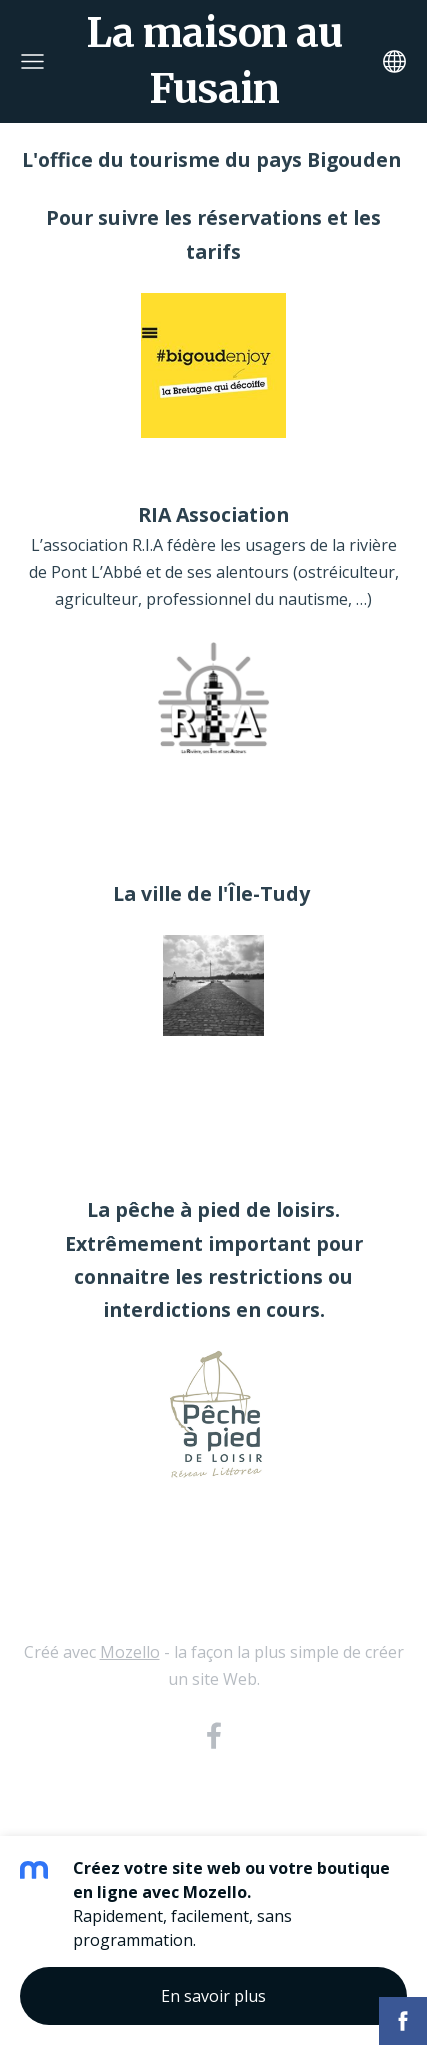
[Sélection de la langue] (394, 61)
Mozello (130, 1652)
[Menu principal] (32, 61)
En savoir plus (213, 1996)
